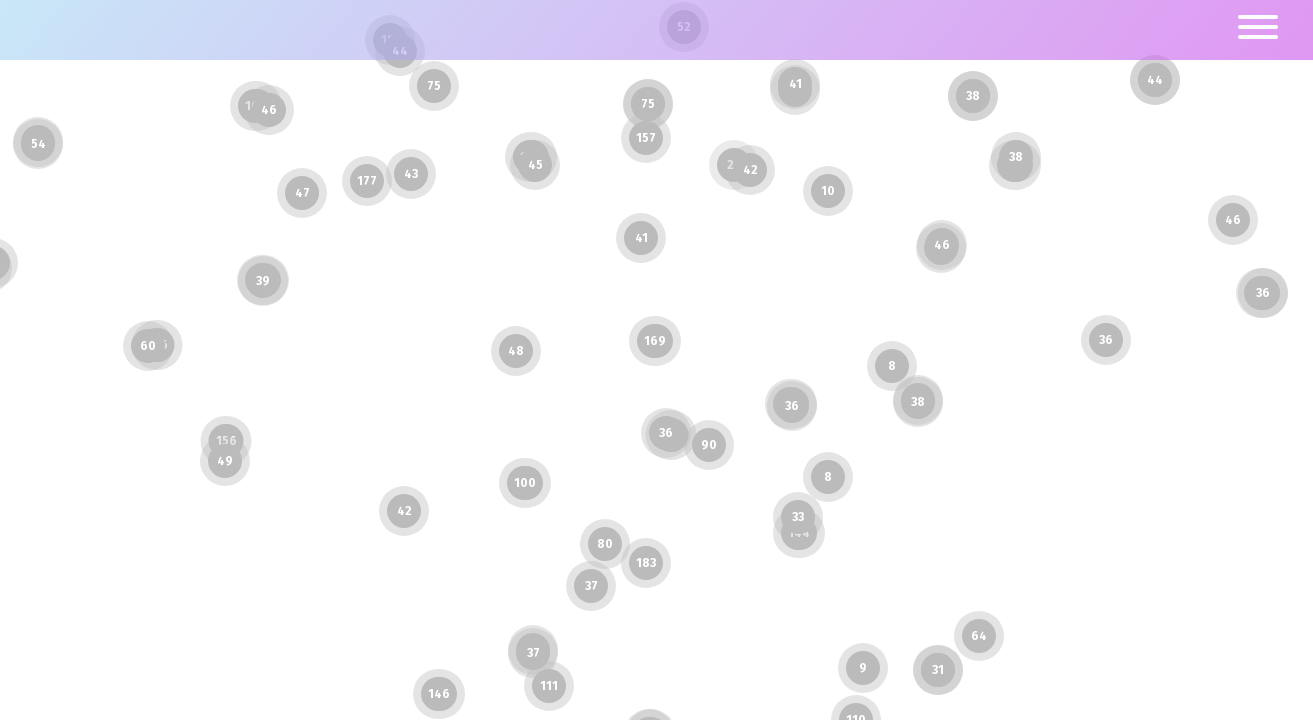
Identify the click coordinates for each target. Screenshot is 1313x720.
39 (263, 281)
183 (646, 563)
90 (709, 445)
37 (591, 586)
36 (792, 406)
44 (1155, 80)
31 (938, 670)
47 (302, 193)
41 (795, 84)
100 (525, 483)
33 (798, 517)
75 (434, 86)
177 (367, 181)
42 (404, 511)
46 (1233, 220)
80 (605, 544)
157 (646, 138)
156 (226, 441)
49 (225, 461)
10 (828, 191)
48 (516, 351)
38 (918, 402)
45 (535, 165)
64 (979, 636)
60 (148, 346)
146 (439, 694)
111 (549, 686)
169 (655, 341)
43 (411, 174)
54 (38, 144)
